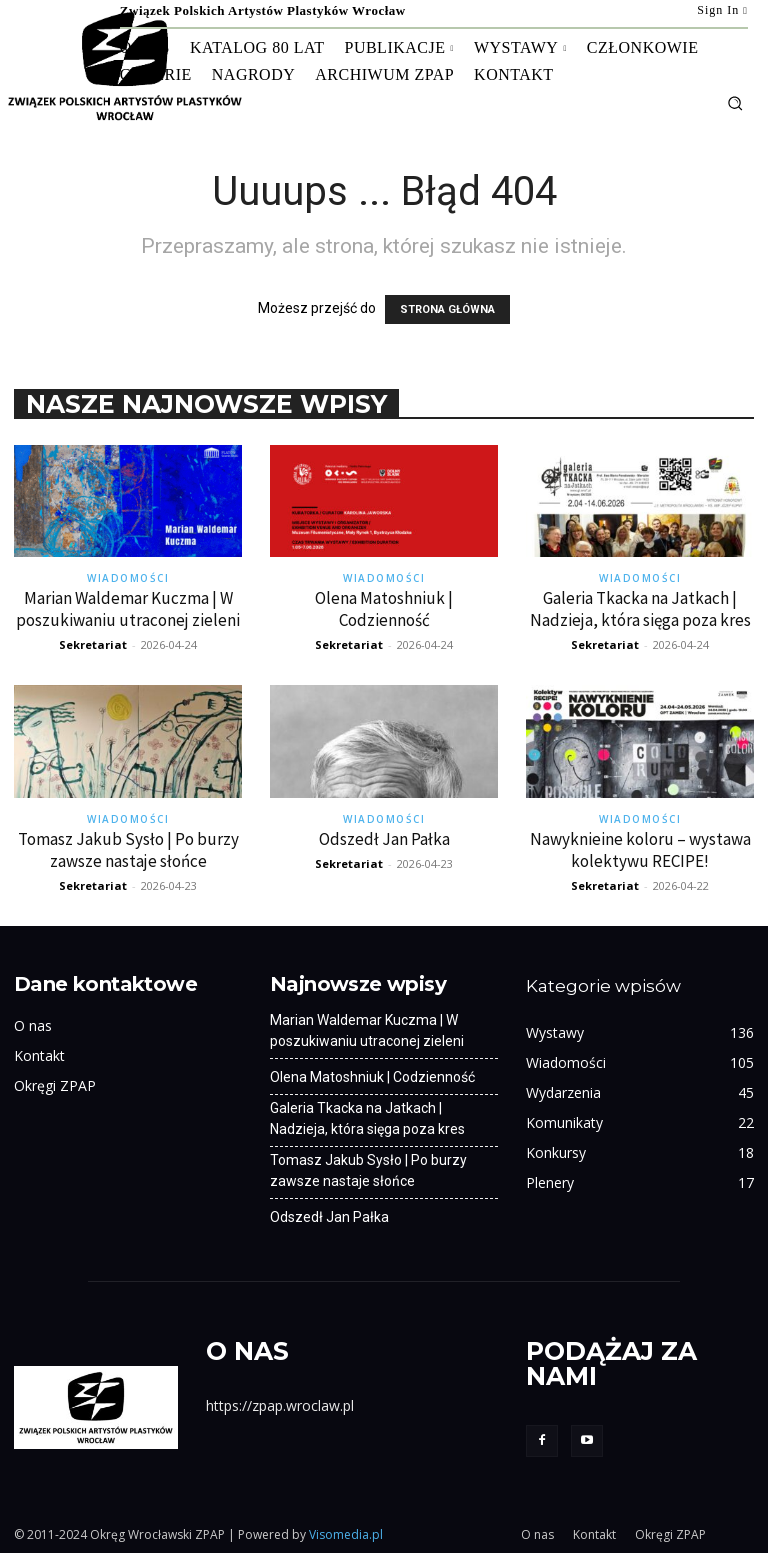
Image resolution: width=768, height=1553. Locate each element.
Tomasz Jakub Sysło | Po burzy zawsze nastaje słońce (128, 850)
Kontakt (39, 1055)
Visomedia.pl (346, 1534)
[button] (735, 103)
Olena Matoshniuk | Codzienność (384, 609)
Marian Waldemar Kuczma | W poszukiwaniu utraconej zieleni (128, 609)
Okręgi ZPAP (55, 1085)
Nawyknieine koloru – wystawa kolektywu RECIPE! (640, 850)
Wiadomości (128, 578)
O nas (33, 1025)
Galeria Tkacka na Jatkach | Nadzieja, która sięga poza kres (640, 609)
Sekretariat (93, 644)
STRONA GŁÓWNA (447, 309)
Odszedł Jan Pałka (384, 839)
